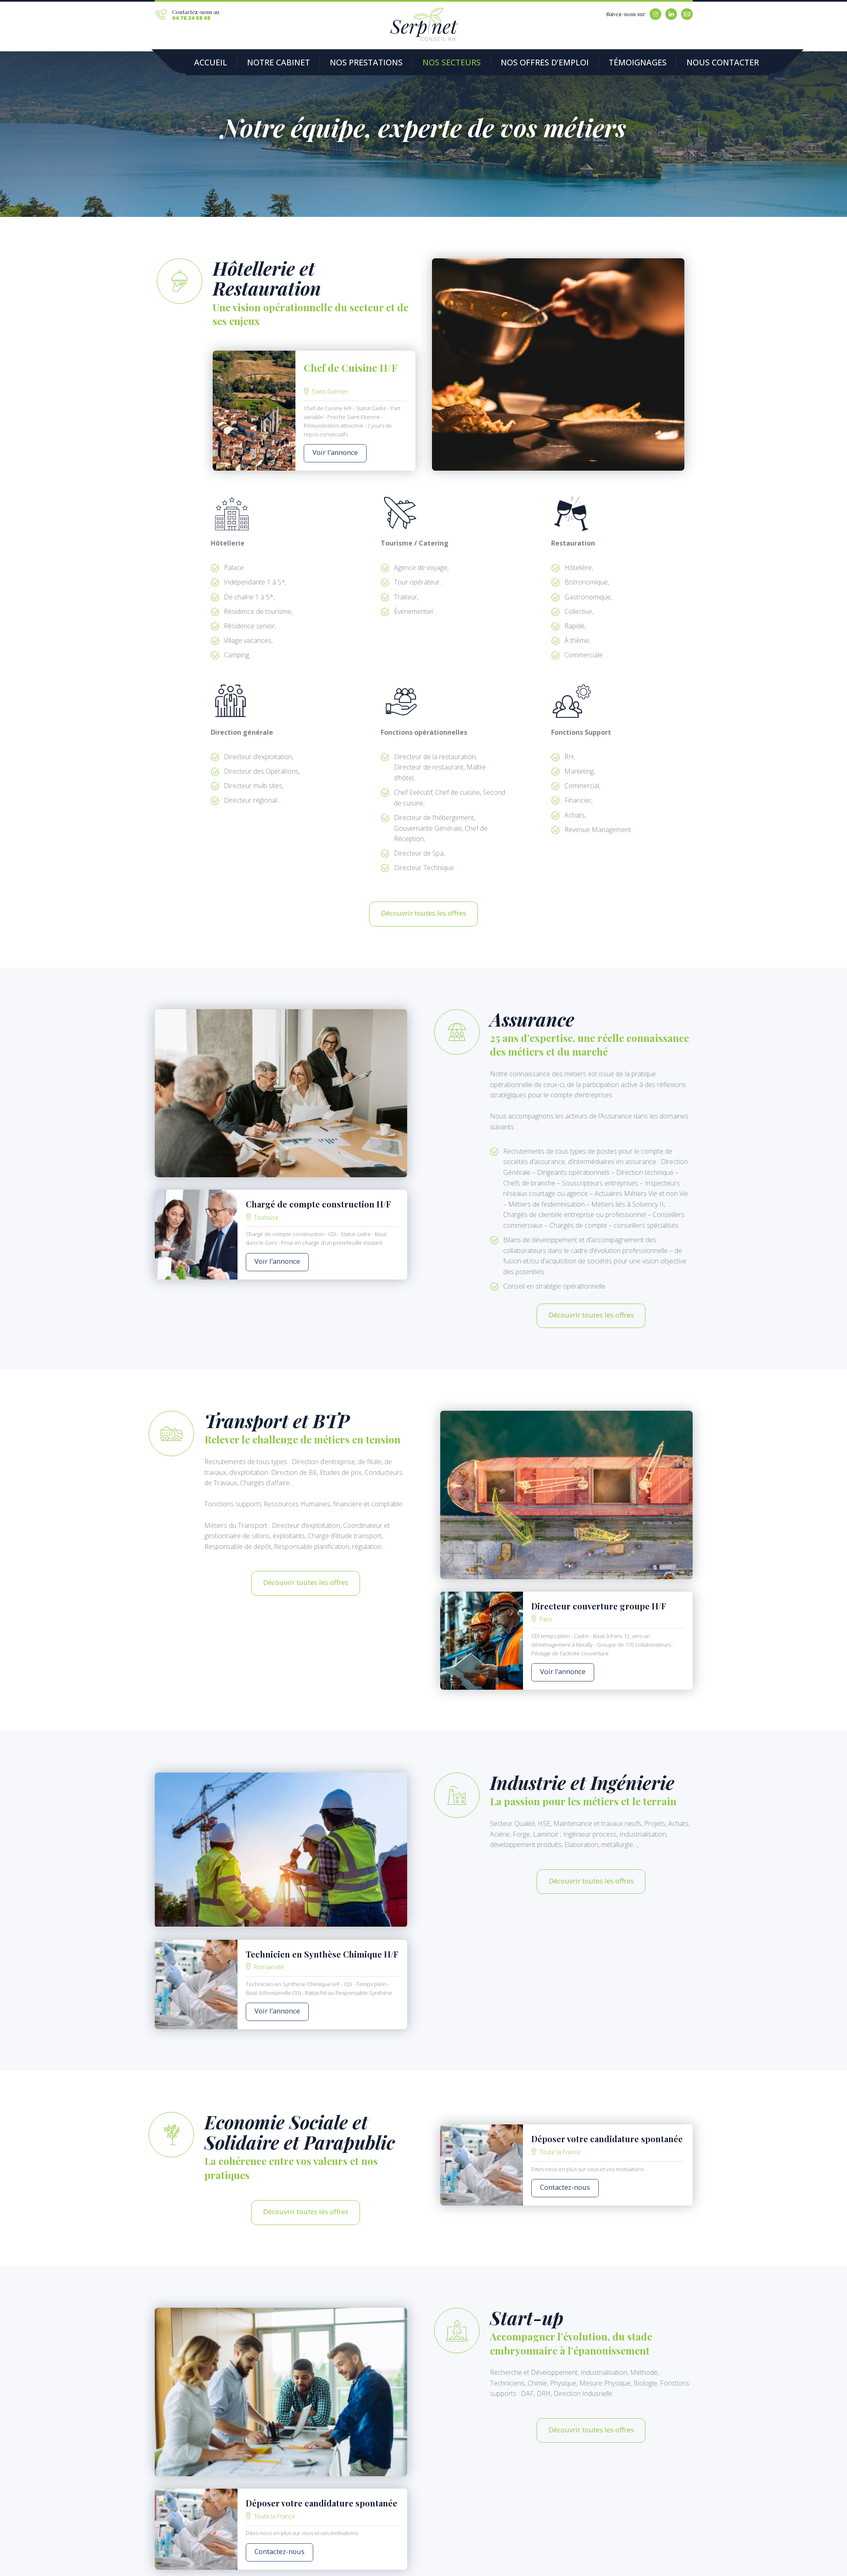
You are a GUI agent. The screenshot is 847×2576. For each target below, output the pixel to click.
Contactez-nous (558, 2153)
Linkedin (671, 14)
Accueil (206, 63)
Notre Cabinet (262, 63)
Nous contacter (625, 63)
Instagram (655, 14)
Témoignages (555, 63)
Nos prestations (334, 63)
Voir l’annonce (328, 449)
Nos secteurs (404, 63)
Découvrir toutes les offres (423, 903)
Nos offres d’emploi (480, 63)
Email (687, 14)
